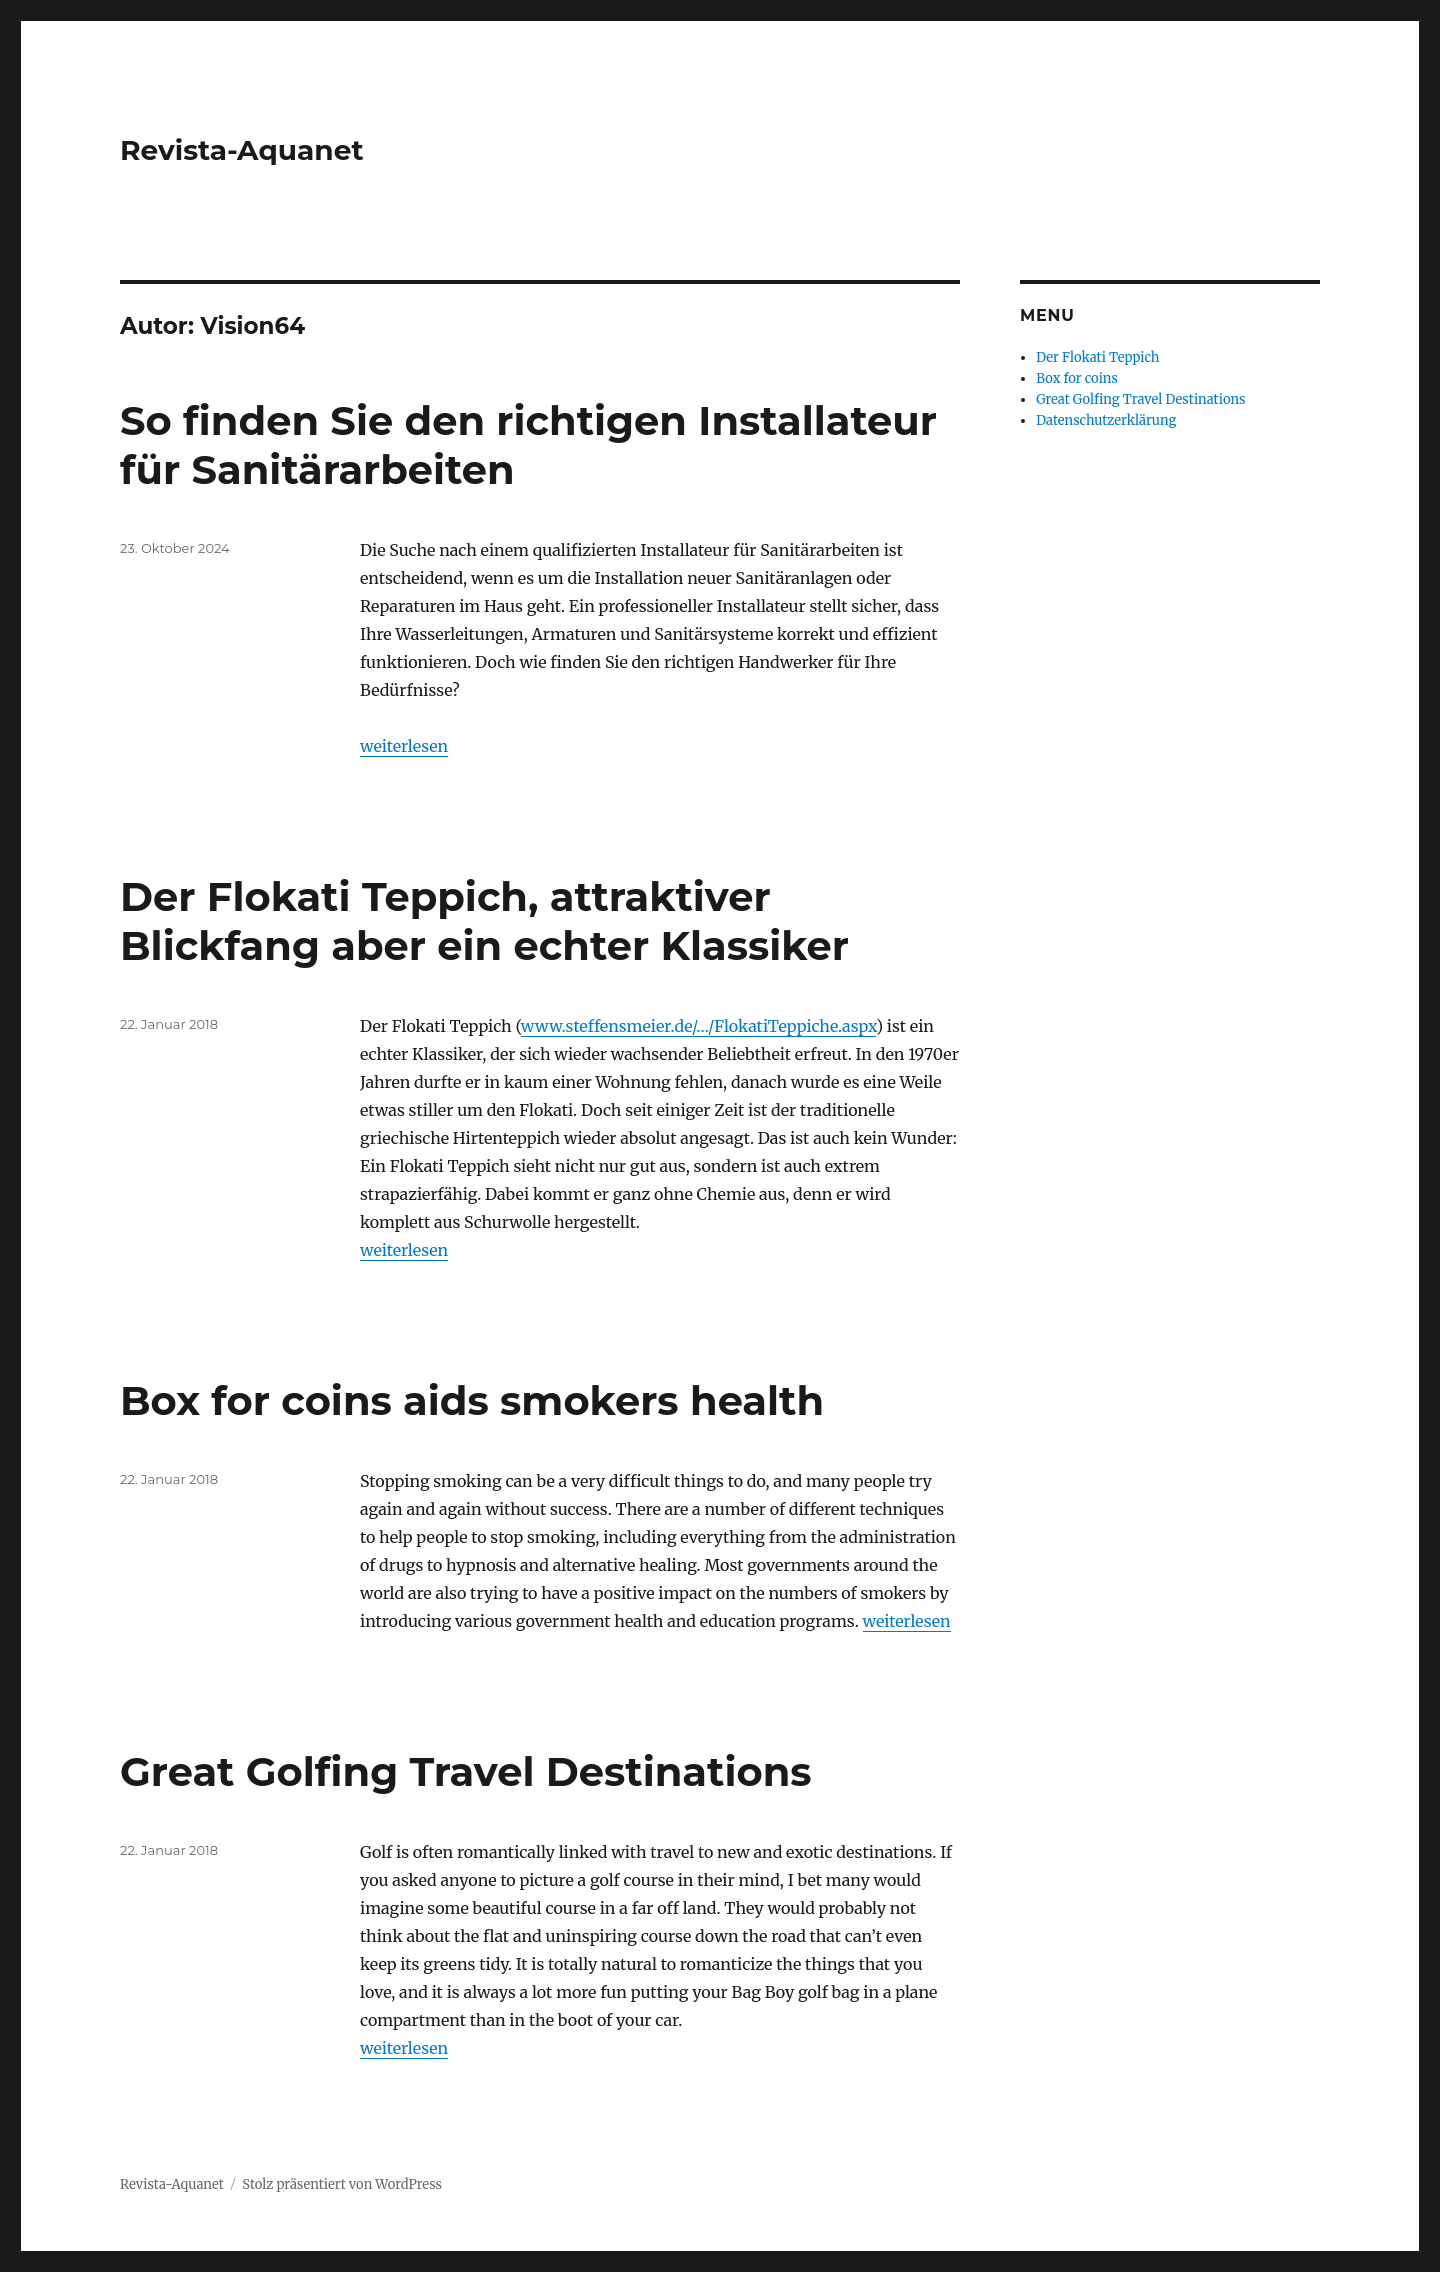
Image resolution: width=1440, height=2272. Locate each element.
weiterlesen (404, 746)
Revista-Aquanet (242, 150)
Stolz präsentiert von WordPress (342, 2184)
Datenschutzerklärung (1106, 420)
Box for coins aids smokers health (472, 1400)
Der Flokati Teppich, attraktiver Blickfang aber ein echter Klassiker (484, 921)
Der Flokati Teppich (1097, 357)
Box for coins (1077, 378)
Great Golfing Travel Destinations (466, 1771)
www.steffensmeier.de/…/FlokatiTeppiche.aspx (698, 1026)
